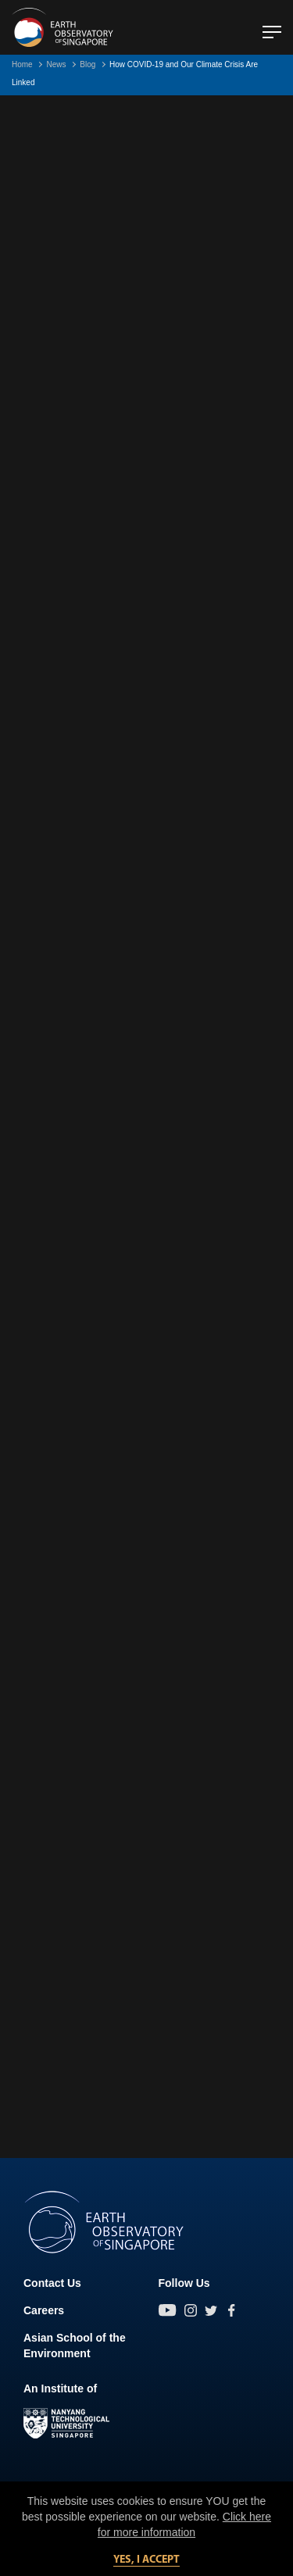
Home (22, 64)
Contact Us (52, 2283)
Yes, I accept (146, 2560)
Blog (87, 64)
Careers (43, 2310)
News (56, 64)
